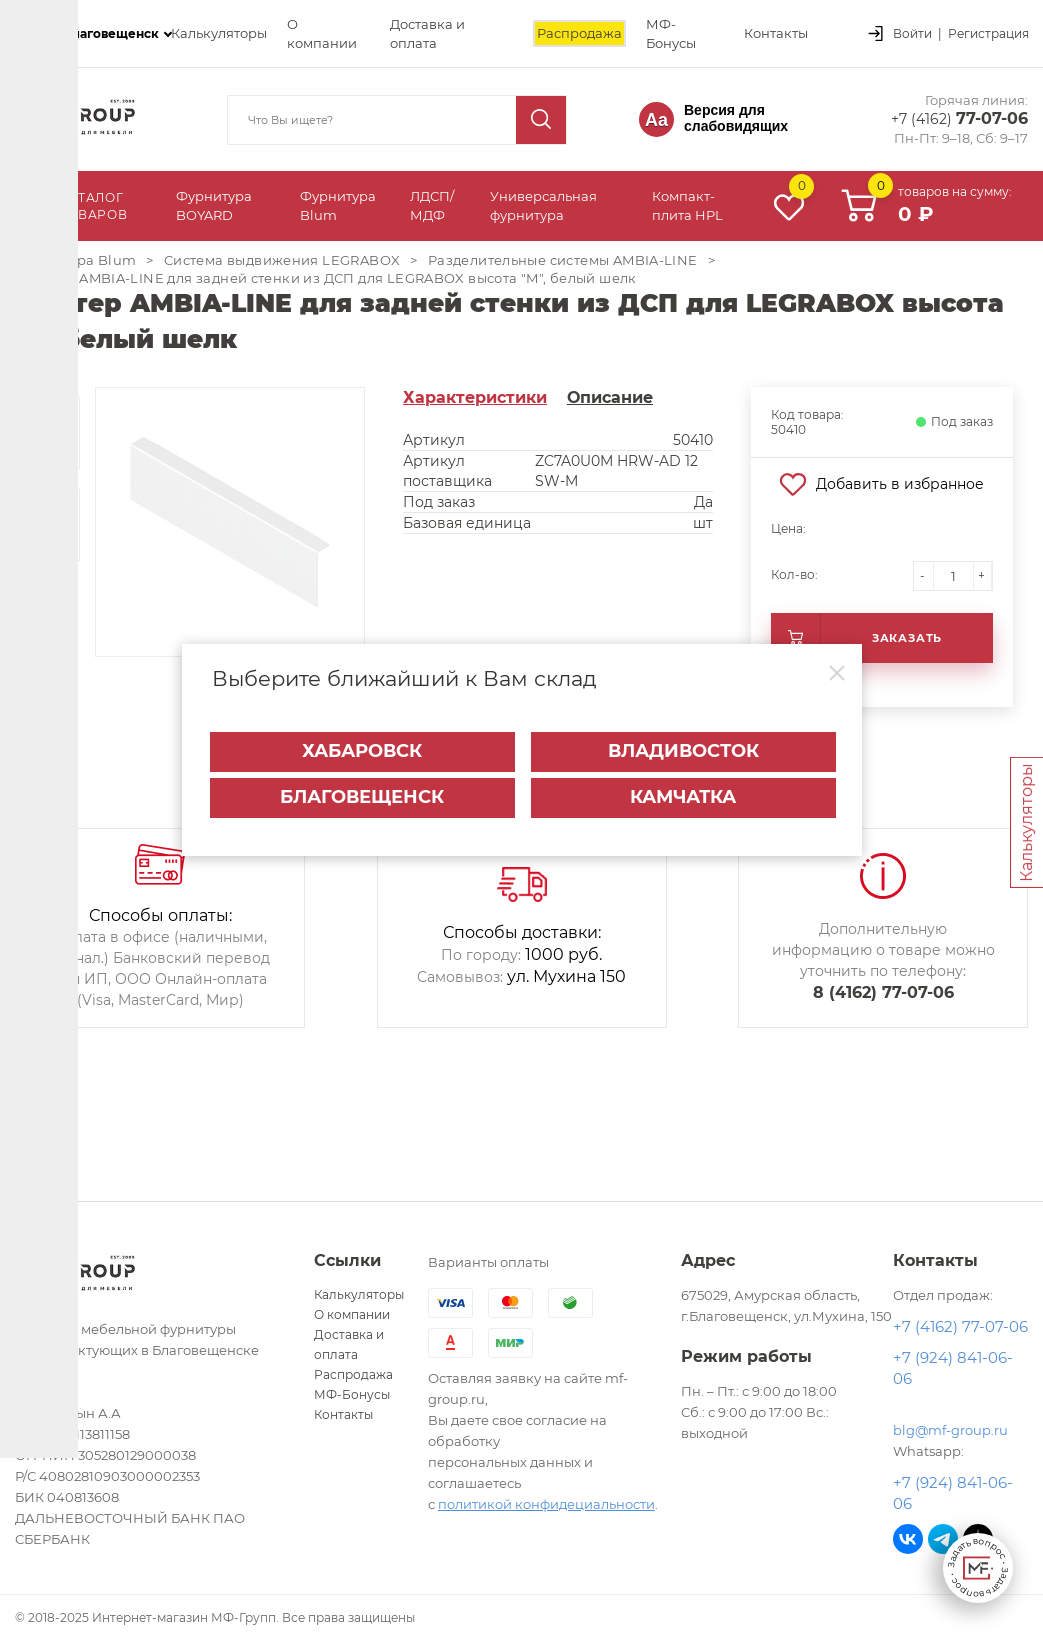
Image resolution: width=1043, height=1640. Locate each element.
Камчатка (683, 785)
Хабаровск (362, 739)
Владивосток (683, 739)
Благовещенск (362, 785)
